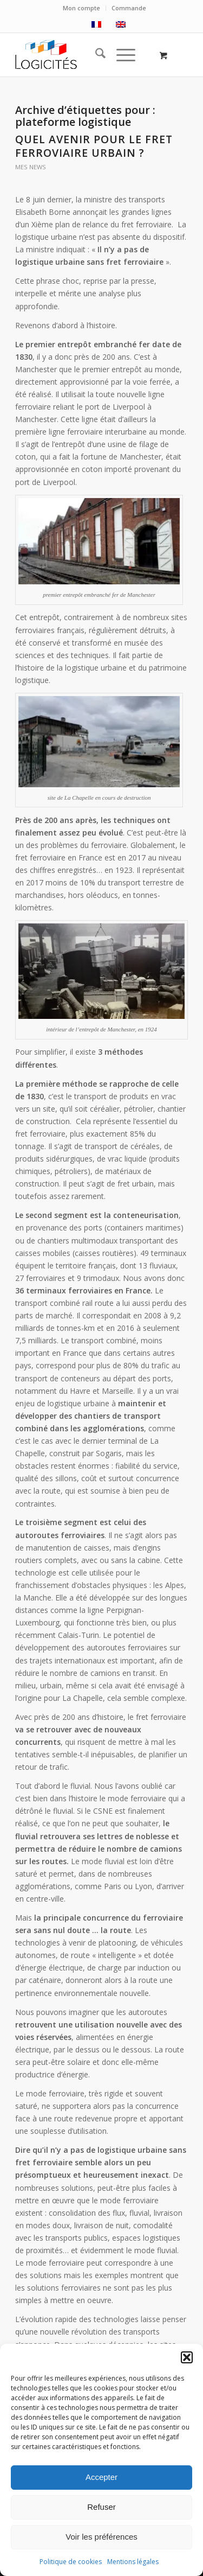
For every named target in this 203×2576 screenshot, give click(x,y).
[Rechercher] (95, 54)
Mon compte (81, 8)
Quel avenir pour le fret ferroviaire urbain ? (94, 146)
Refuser (101, 2506)
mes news (30, 167)
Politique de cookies (71, 2561)
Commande (129, 8)
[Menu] (120, 54)
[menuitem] (81, 8)
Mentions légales (133, 2561)
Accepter (101, 2477)
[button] (186, 2357)
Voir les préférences (101, 2536)
